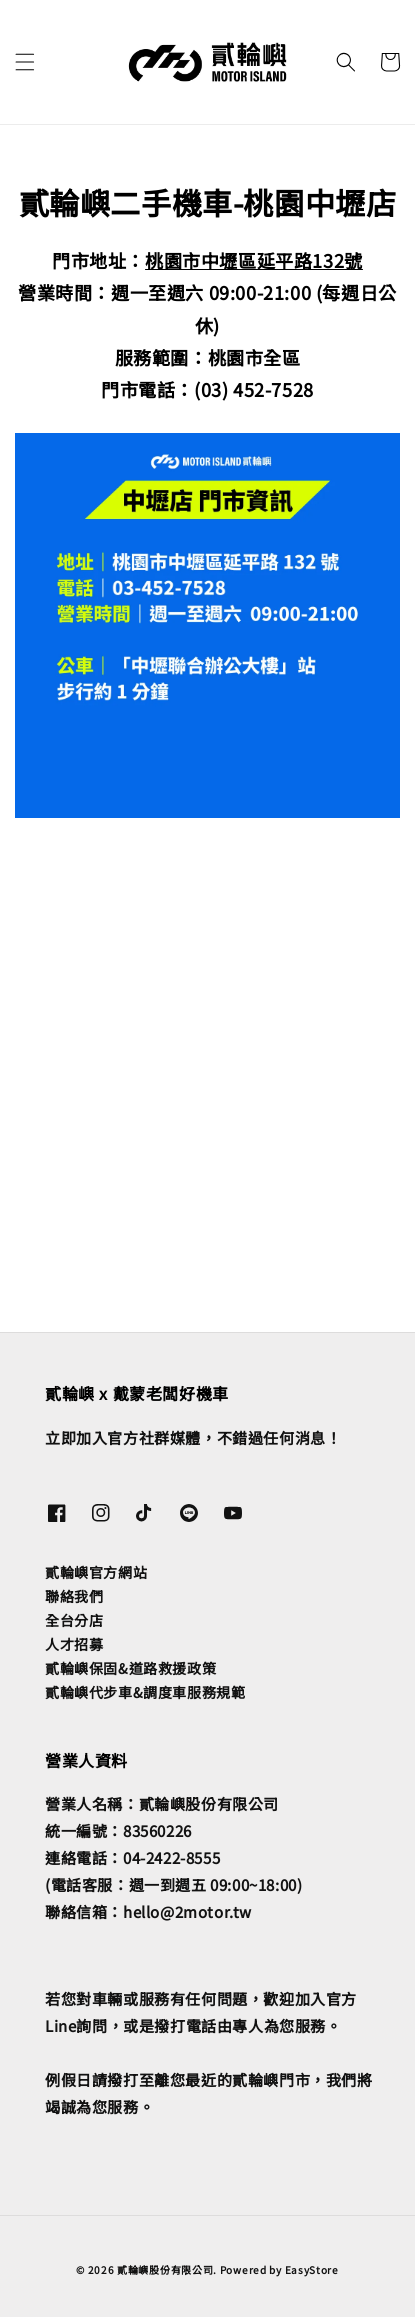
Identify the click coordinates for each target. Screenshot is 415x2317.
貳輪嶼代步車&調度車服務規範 (145, 1692)
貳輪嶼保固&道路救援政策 (130, 1668)
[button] (25, 62)
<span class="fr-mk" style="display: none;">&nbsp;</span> (215, 1025)
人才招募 (74, 1644)
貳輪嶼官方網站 (96, 1572)
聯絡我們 (74, 1596)
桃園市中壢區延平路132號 (254, 260)
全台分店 (74, 1620)
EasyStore (312, 2269)
